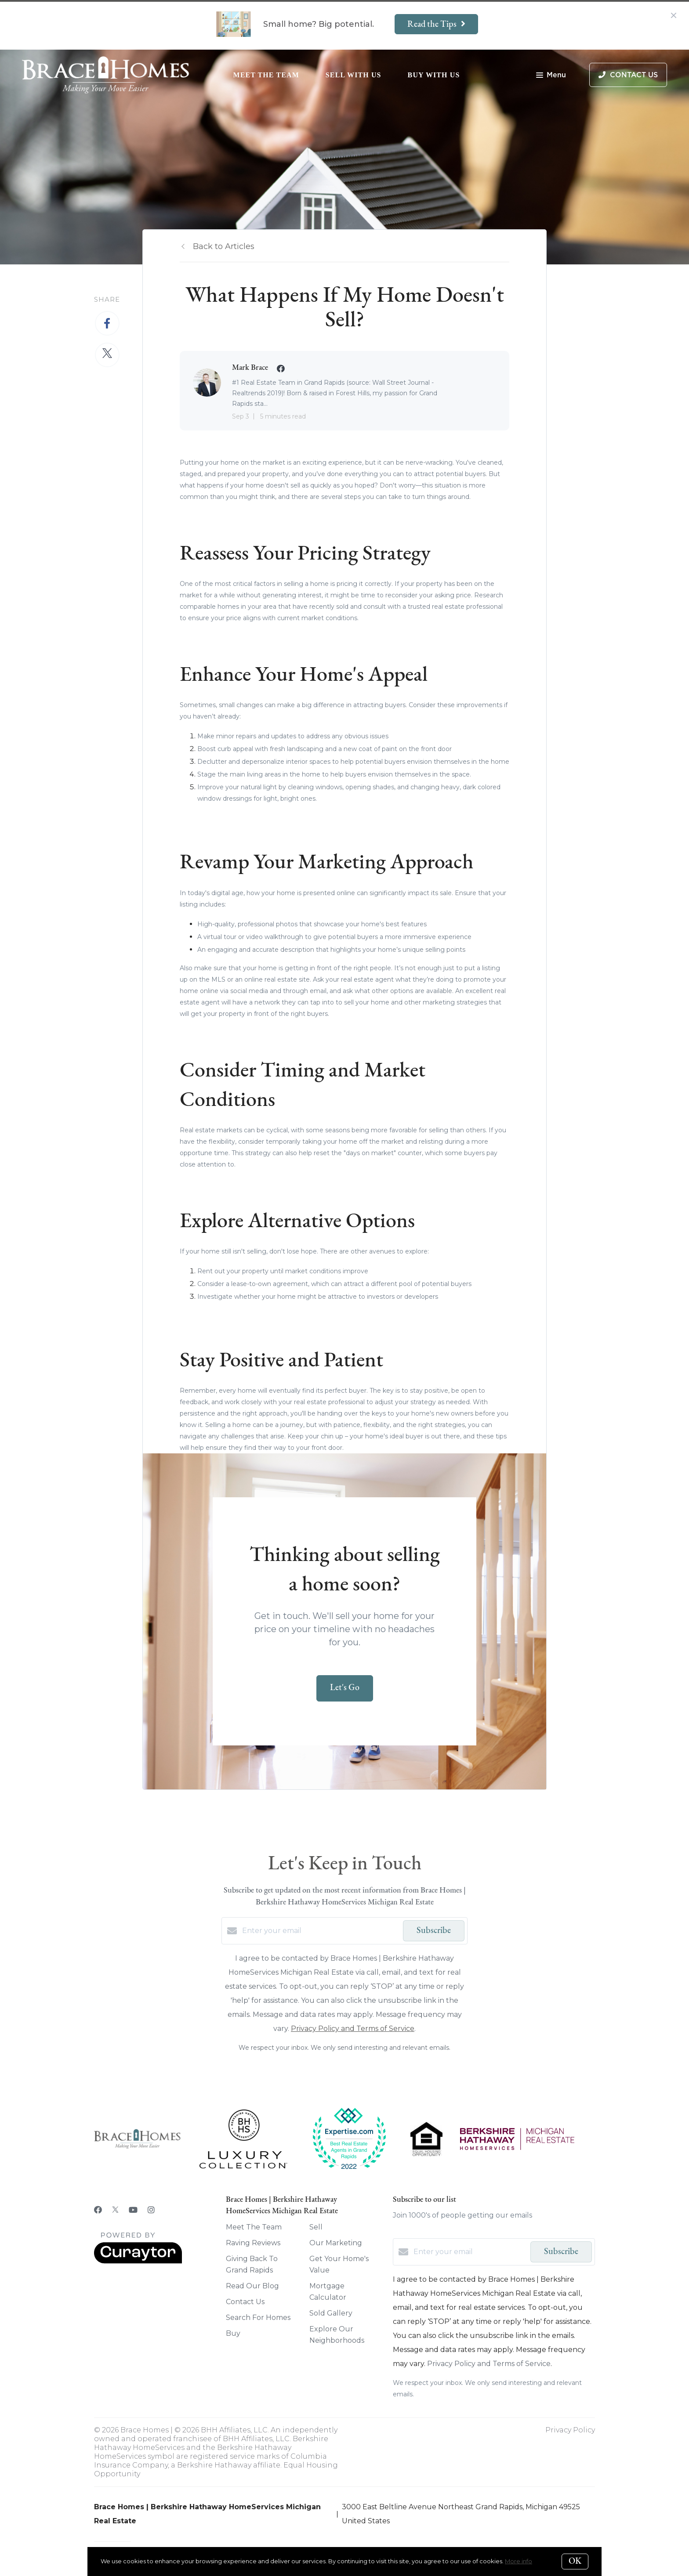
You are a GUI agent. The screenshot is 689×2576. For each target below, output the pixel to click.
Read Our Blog (252, 2286)
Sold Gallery (330, 2313)
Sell (316, 2227)
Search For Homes (258, 2317)
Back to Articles (223, 246)
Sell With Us (353, 75)
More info (518, 2561)
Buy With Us (434, 75)
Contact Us (245, 2302)
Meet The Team (266, 75)
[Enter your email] (320, 1931)
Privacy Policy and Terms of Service (352, 2028)
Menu (551, 75)
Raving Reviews (253, 2243)
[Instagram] (151, 2210)
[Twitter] (115, 2210)
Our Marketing (335, 2243)
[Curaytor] (138, 2261)
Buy (233, 2333)
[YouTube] (133, 2210)
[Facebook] (98, 2210)
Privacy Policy (570, 2430)
